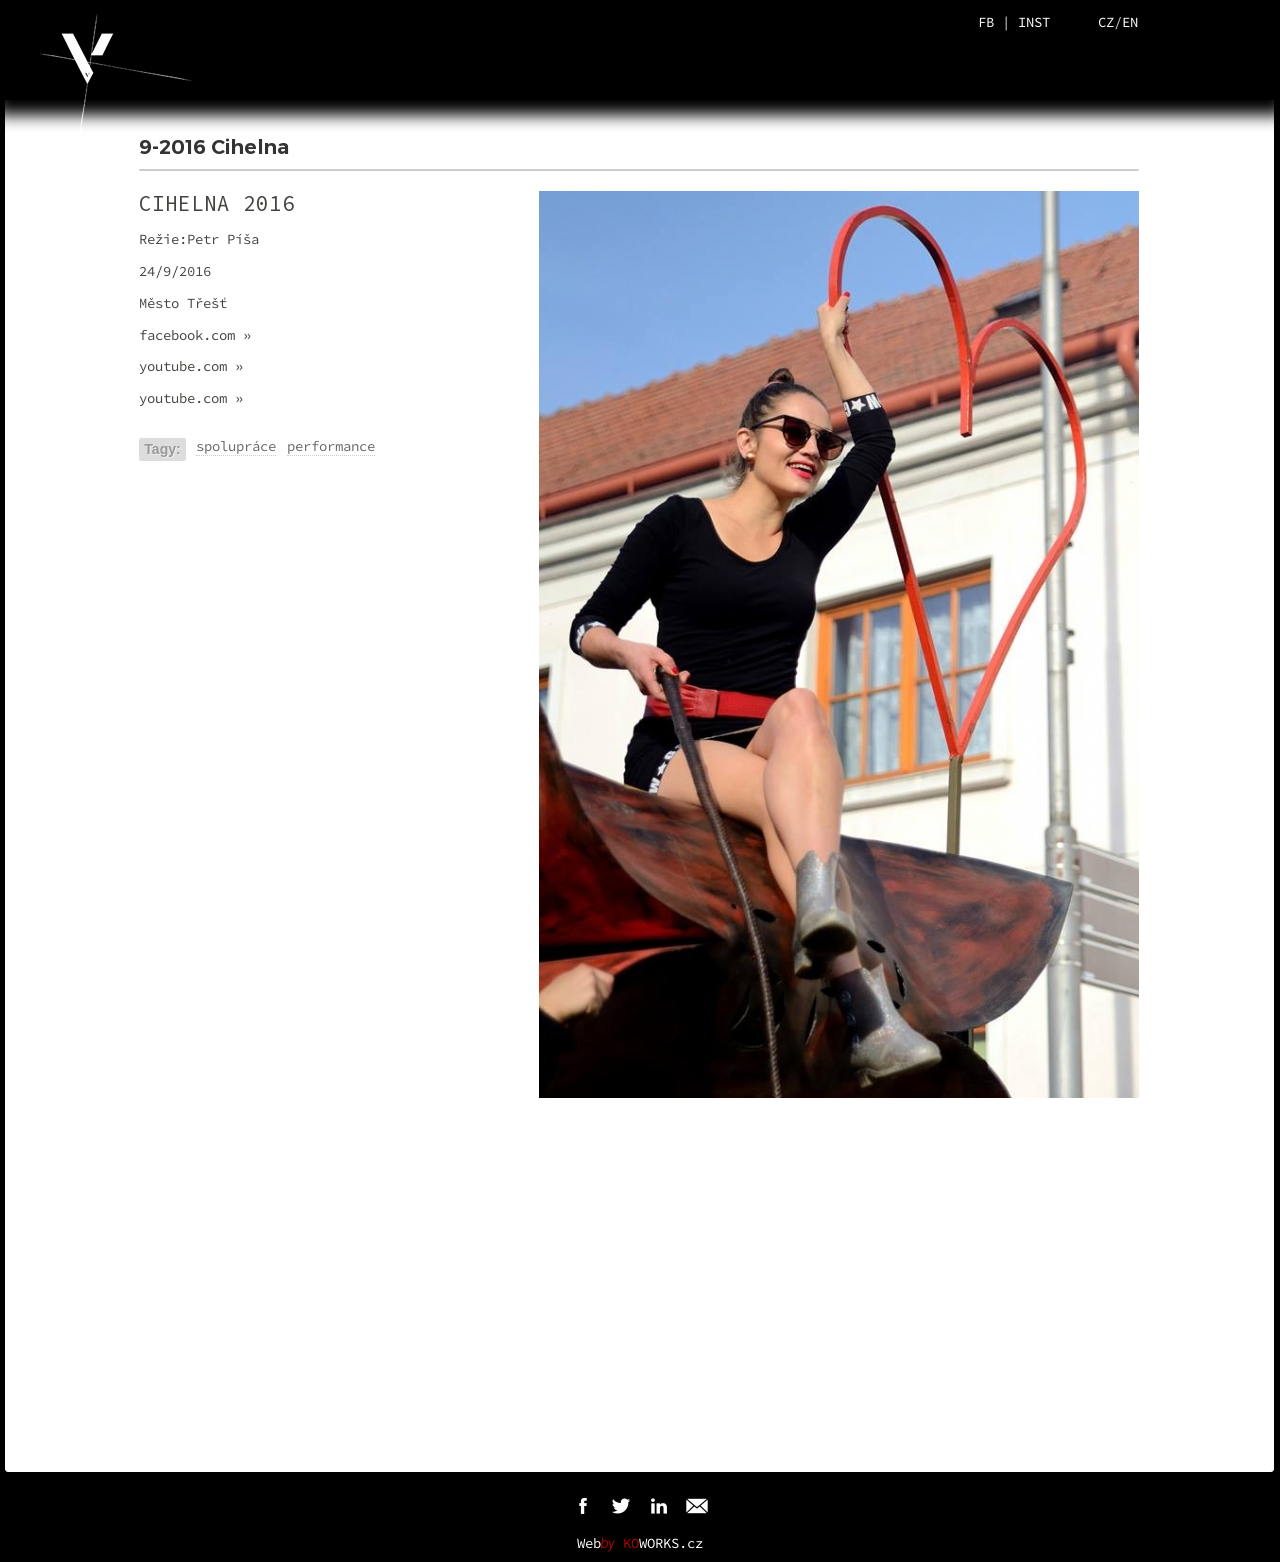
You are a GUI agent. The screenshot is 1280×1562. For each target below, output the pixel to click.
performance (331, 446)
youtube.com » (191, 366)
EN (1130, 22)
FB (986, 22)
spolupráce (236, 446)
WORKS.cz (663, 1543)
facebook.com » (195, 335)
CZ (1106, 22)
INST (1034, 22)
